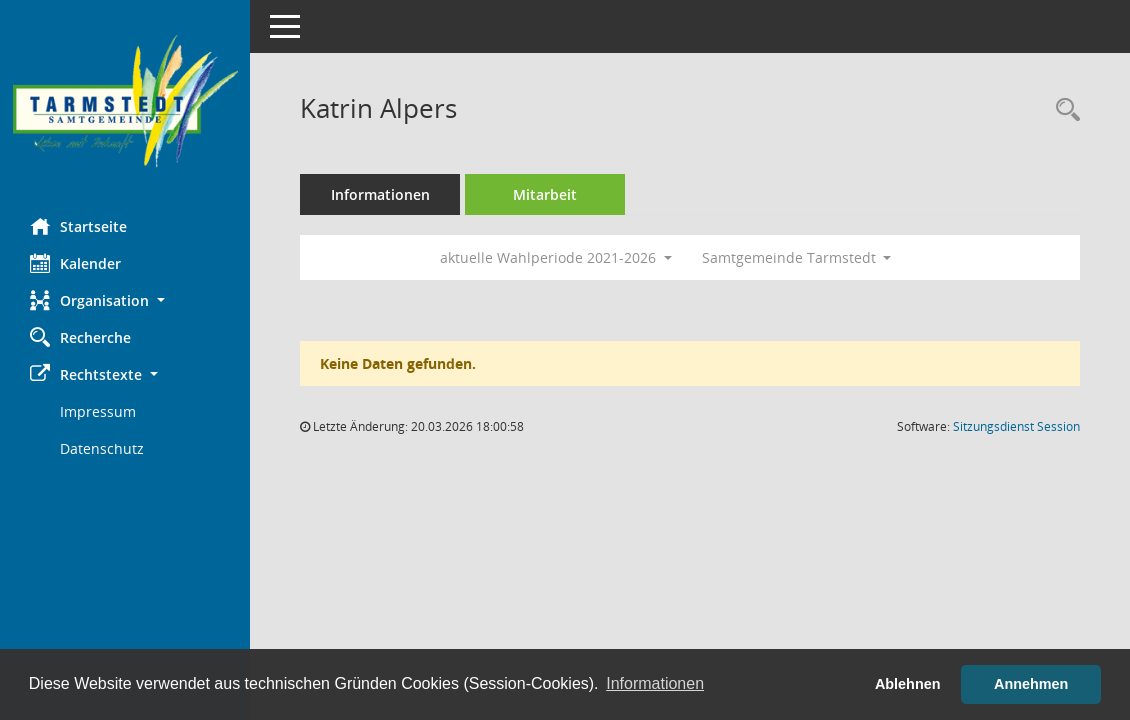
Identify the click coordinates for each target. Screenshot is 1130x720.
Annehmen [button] (1031, 684)
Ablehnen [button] (908, 684)
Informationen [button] (655, 683)
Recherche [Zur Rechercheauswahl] (80, 337)
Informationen (380, 194)
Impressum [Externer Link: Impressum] (98, 411)
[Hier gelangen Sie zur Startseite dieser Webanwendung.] (125, 101)
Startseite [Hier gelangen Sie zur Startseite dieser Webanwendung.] (78, 226)
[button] (125, 300)
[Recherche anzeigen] (1063, 110)
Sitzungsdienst (1016, 426)
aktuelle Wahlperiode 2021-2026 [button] (556, 257)
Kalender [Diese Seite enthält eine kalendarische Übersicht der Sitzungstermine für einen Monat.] (75, 263)
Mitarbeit (545, 194)
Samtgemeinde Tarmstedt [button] (797, 257)
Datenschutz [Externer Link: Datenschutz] (102, 448)
